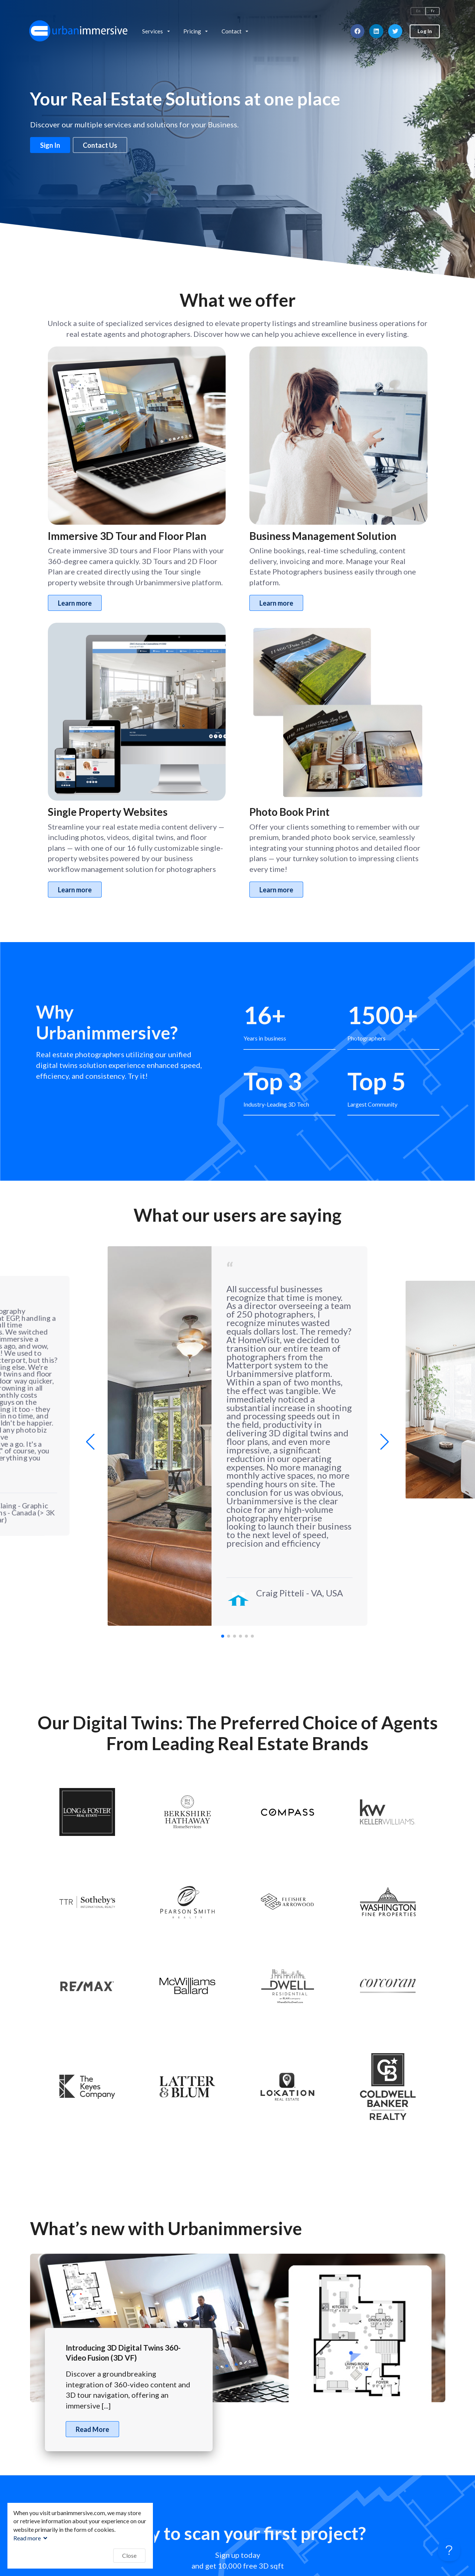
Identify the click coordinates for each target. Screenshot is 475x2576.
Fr (433, 11)
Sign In (50, 145)
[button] (385, 1442)
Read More (92, 2429)
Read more (31, 2537)
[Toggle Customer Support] (449, 2550)
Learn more (75, 603)
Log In (424, 31)
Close (129, 2555)
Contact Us (100, 145)
